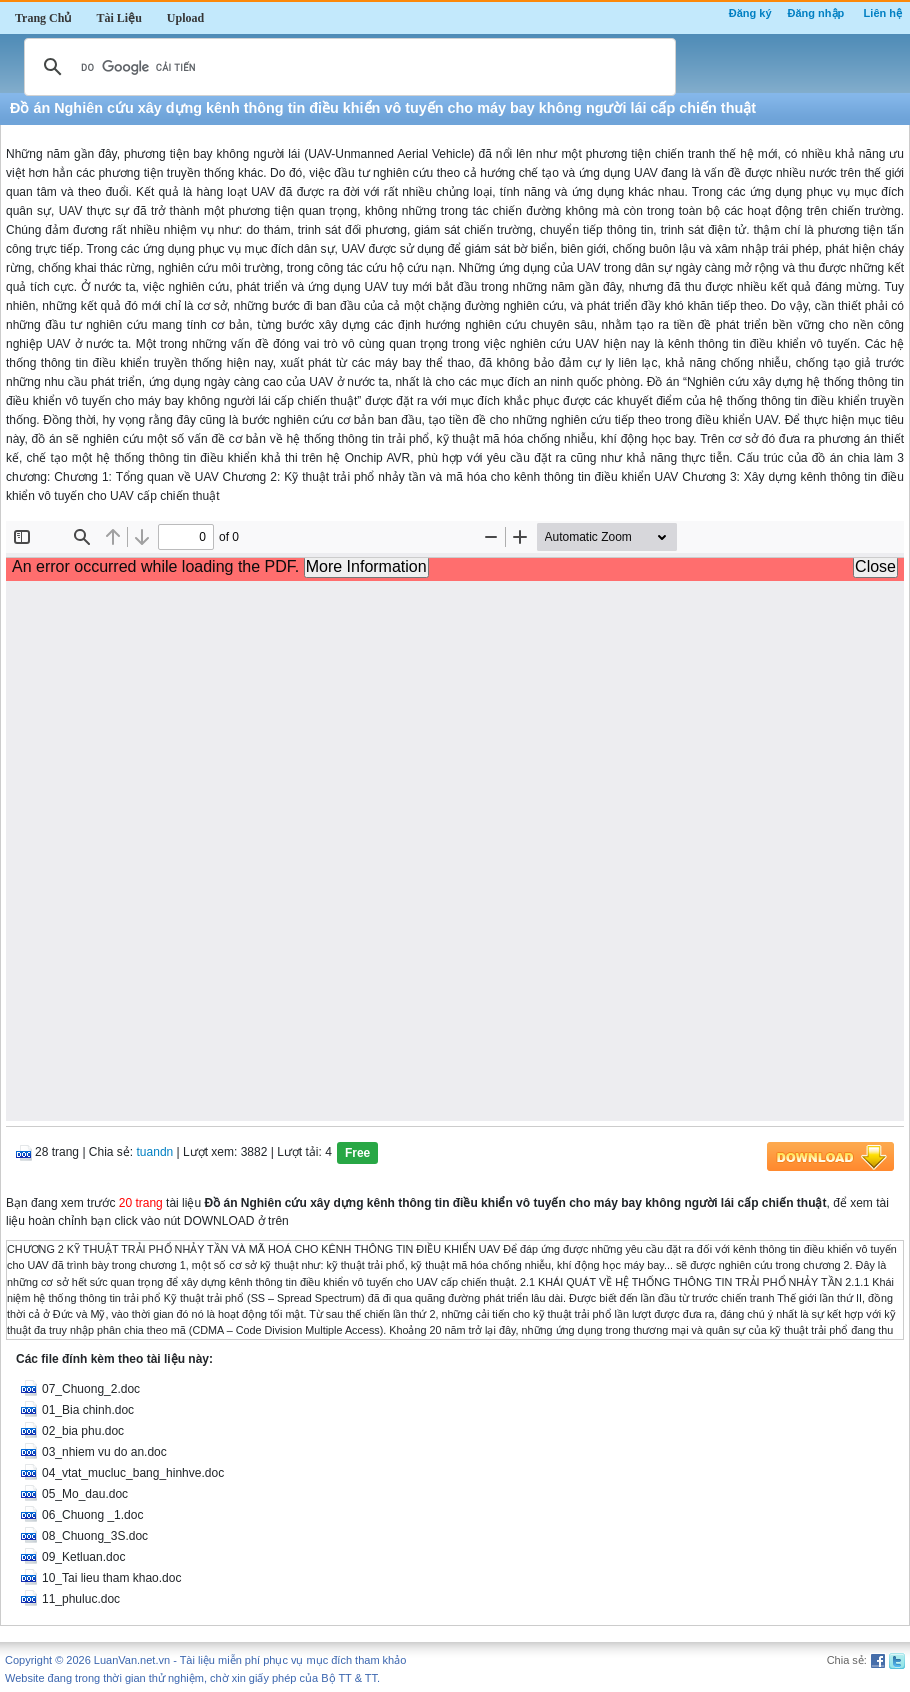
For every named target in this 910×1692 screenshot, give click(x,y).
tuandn (155, 1152)
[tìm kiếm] (347, 67)
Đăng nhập (816, 13)
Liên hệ (883, 13)
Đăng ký (750, 13)
